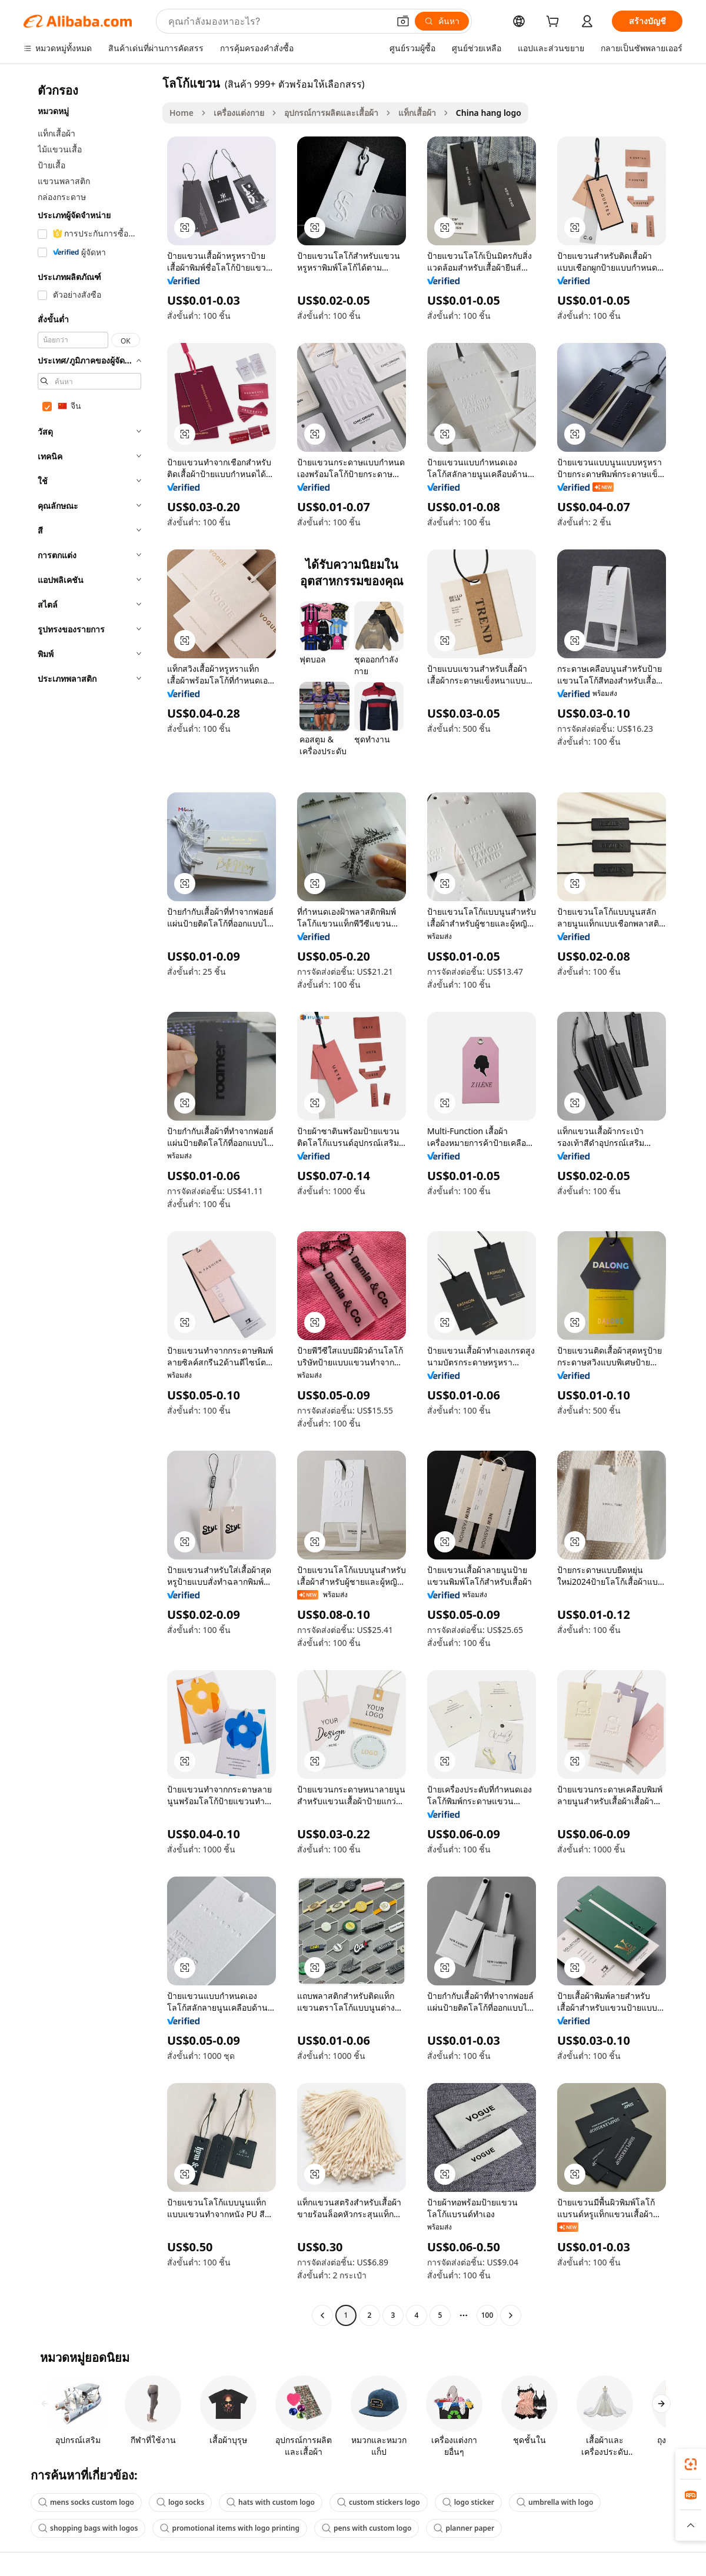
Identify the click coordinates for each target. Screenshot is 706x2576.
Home (181, 112)
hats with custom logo (271, 2502)
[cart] (555, 23)
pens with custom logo (366, 2528)
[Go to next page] (510, 2315)
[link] (690, 2464)
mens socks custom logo (86, 2502)
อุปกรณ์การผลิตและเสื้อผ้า (331, 112)
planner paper (464, 2528)
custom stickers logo (378, 2502)
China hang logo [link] (488, 112)
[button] (403, 21)
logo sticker (468, 2502)
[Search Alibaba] (277, 21)
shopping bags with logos (88, 2528)
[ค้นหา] (442, 21)
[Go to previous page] (322, 2315)
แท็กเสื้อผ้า (417, 112)
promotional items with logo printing (229, 2528)
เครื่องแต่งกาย (239, 112)
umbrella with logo (555, 2502)
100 (487, 2315)
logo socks (180, 2502)
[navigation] (89, 1201)
